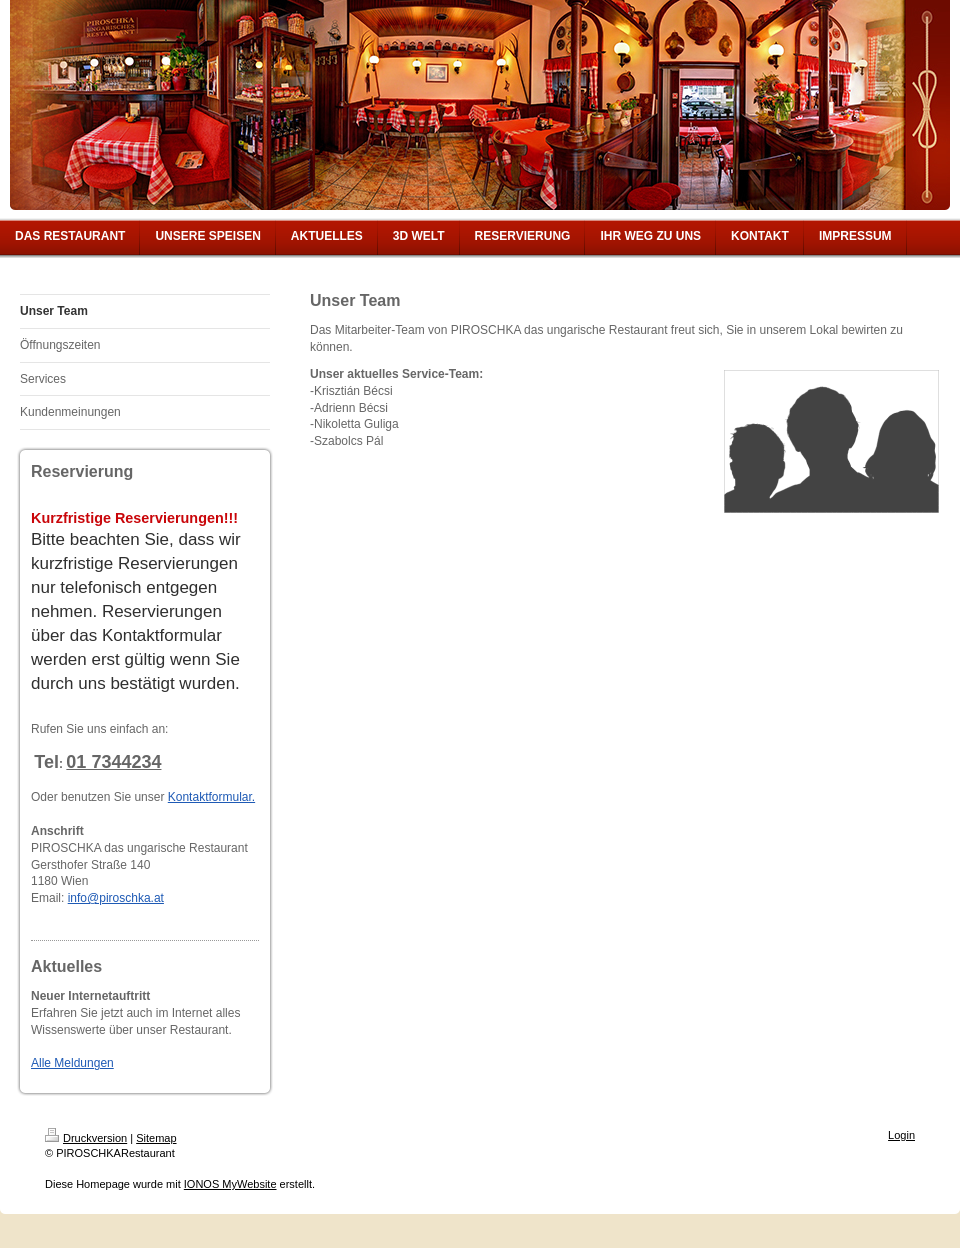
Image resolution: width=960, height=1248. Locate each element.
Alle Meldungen (72, 1063)
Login (901, 1135)
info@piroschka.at (116, 898)
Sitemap (156, 1138)
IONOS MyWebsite (230, 1184)
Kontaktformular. (211, 797)
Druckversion (86, 1138)
